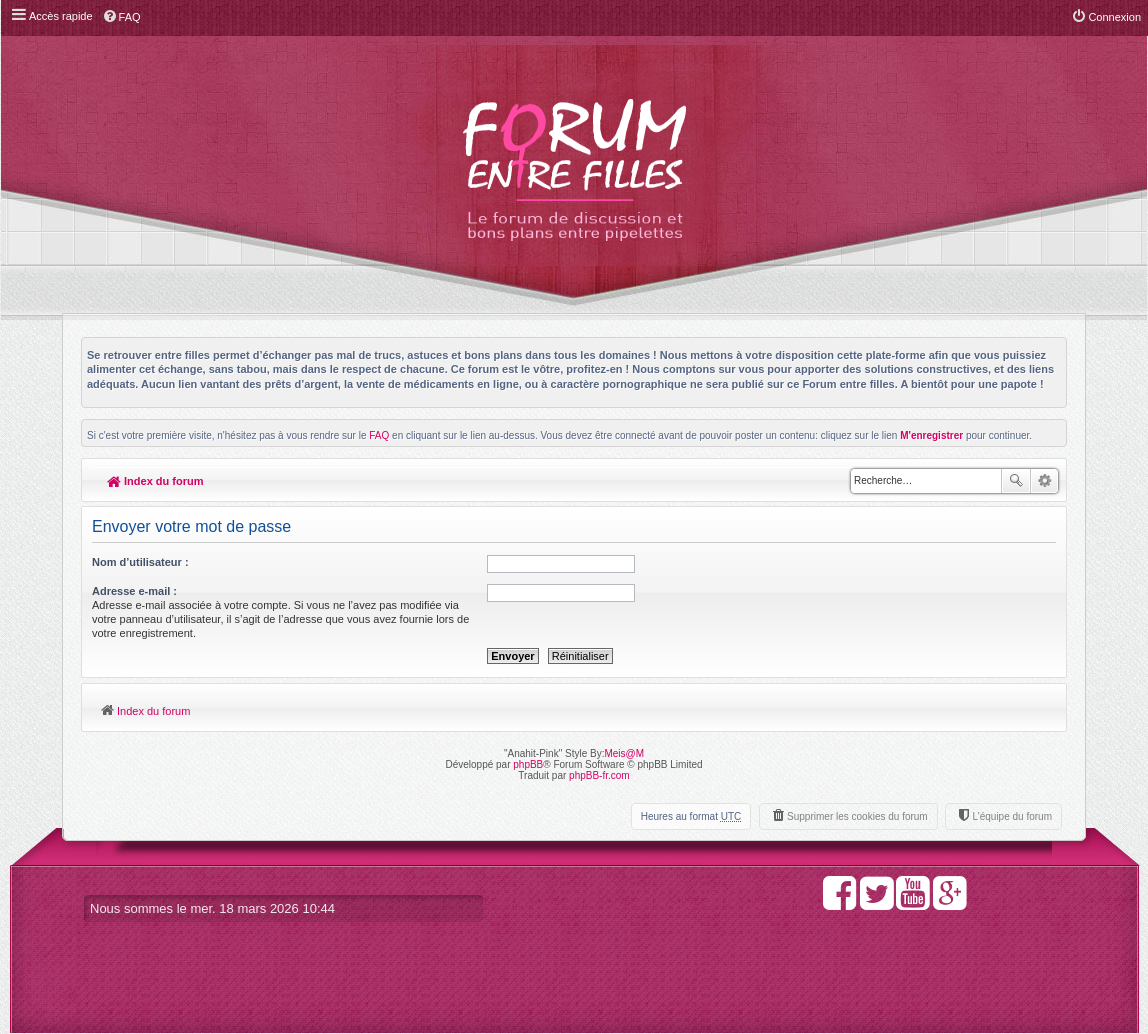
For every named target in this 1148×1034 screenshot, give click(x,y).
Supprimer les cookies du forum (857, 816)
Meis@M (624, 753)
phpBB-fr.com (599, 775)
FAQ (379, 435)
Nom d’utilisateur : (140, 562)
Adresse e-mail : (134, 591)
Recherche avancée (1044, 481)
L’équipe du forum (1012, 816)
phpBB (528, 764)
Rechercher (1016, 481)
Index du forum (155, 481)
